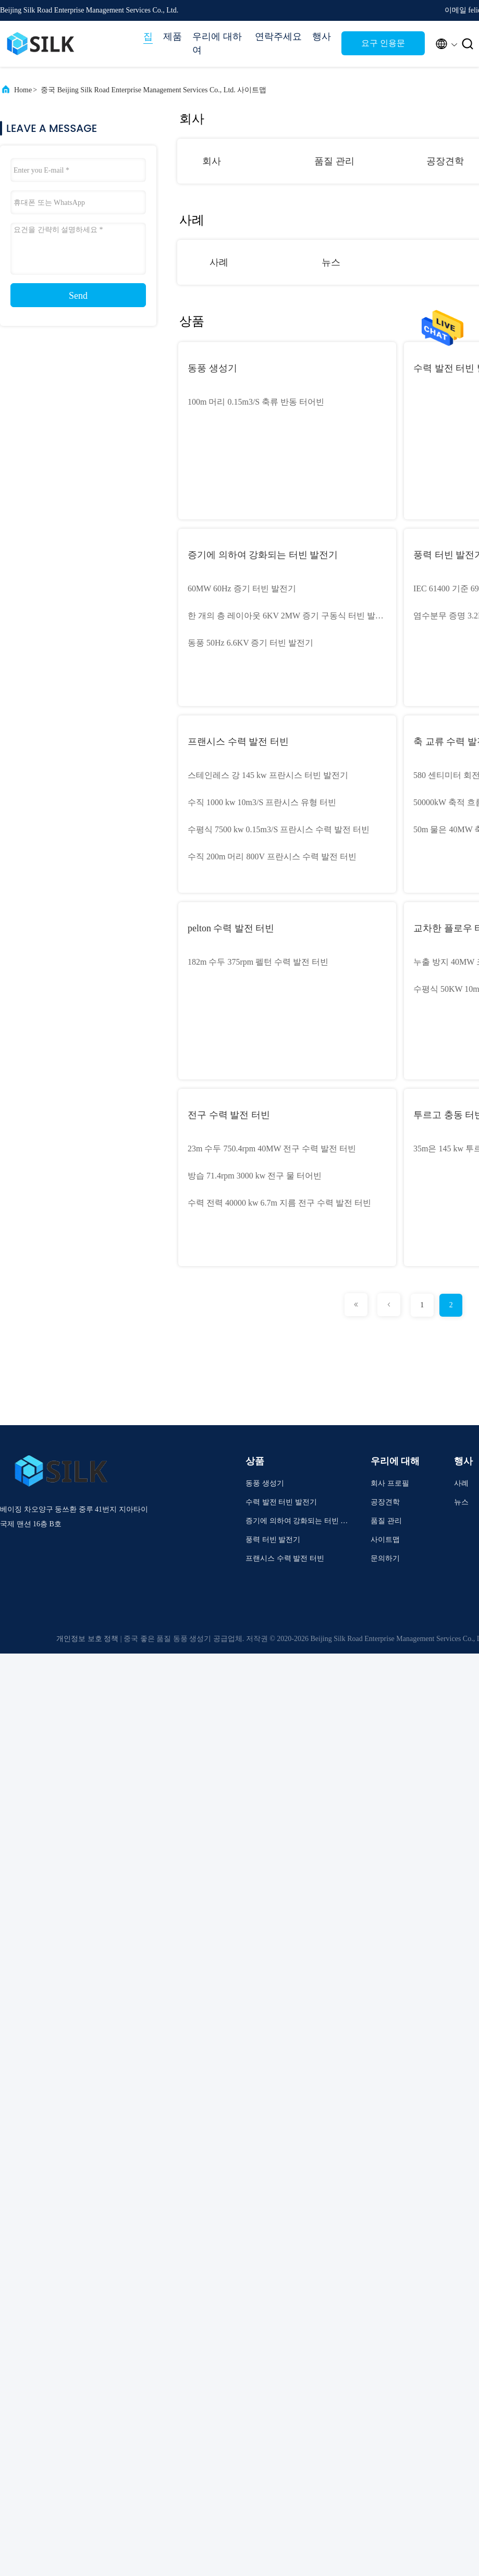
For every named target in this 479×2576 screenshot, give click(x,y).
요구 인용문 (383, 43)
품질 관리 (334, 161)
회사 (211, 161)
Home (23, 90)
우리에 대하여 (217, 43)
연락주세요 (278, 36)
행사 (321, 36)
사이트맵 (385, 1540)
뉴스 (331, 262)
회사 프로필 (390, 1483)
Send (78, 295)
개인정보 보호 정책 (87, 1639)
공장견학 (445, 161)
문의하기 (385, 1558)
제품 (172, 36)
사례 (219, 262)
